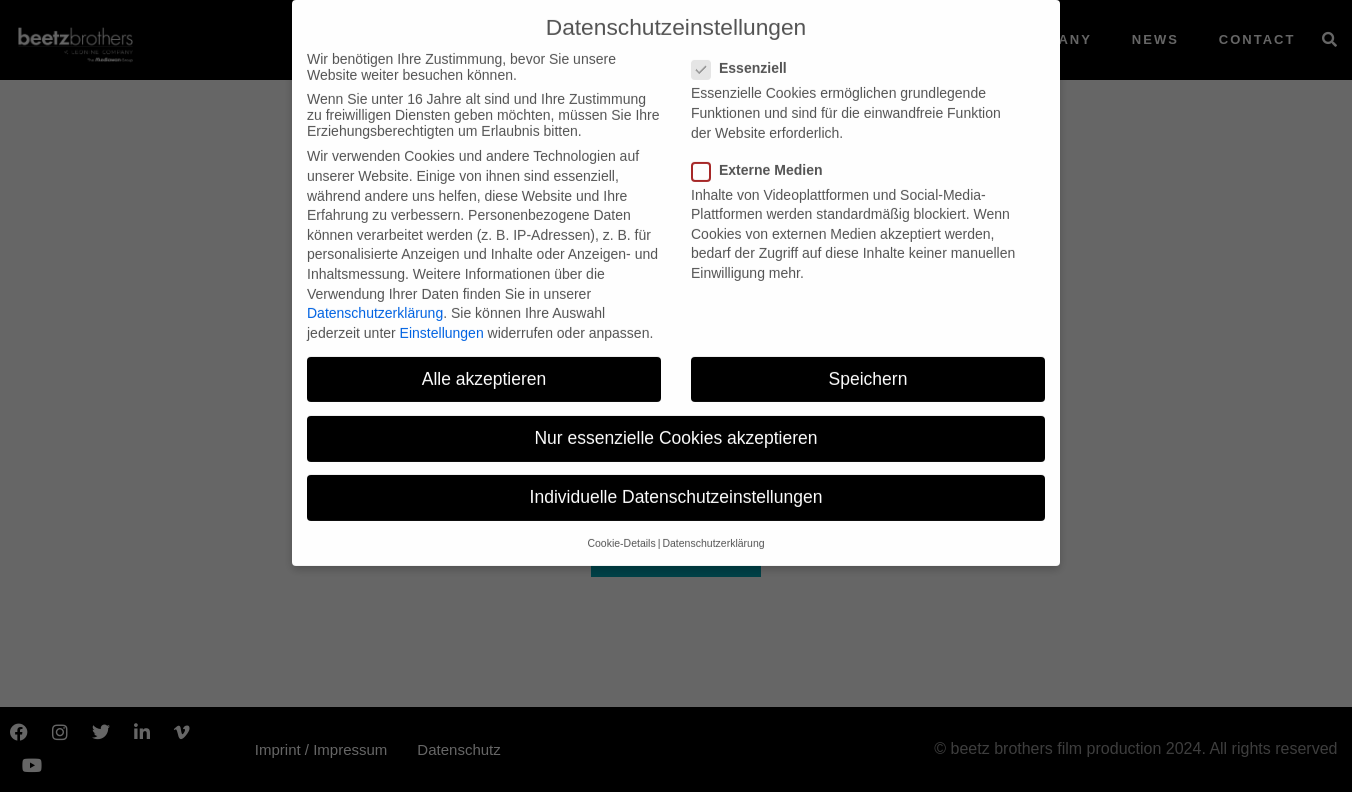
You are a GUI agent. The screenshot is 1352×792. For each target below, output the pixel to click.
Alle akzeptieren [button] (484, 367)
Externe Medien (763, 158)
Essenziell (745, 57)
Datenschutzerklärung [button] (713, 532)
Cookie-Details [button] (621, 532)
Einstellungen (442, 321)
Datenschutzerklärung (375, 302)
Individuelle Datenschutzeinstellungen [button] (676, 486)
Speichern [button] (868, 367)
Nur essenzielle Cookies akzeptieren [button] (675, 426)
